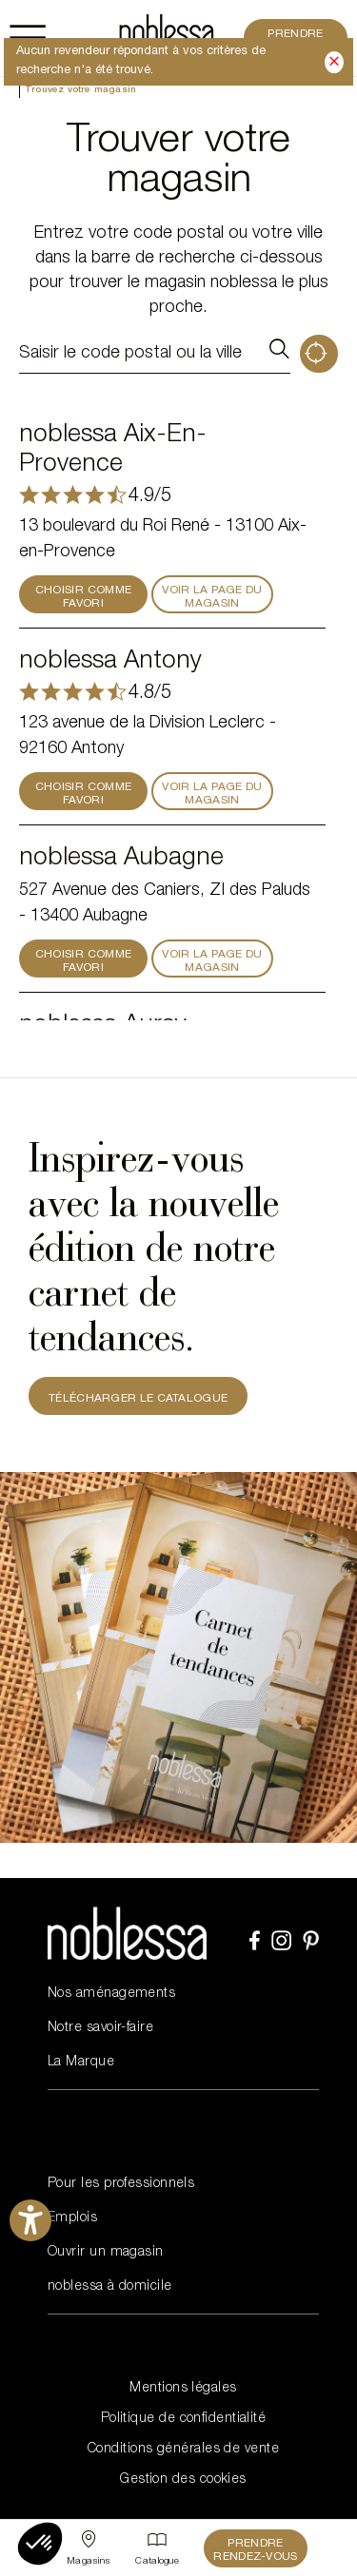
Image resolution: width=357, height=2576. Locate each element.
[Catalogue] (157, 2548)
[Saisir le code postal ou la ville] (137, 353)
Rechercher (279, 354)
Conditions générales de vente (183, 2449)
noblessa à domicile (110, 2287)
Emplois (72, 2218)
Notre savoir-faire (100, 2028)
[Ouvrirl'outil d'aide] (30, 2220)
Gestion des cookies (183, 2480)
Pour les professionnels (121, 2184)
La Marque (81, 2062)
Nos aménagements (111, 1994)
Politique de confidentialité (184, 2419)
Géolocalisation (319, 354)
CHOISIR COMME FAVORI (83, 597)
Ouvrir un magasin (106, 2252)
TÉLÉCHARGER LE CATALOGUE (138, 1398)
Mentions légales (182, 2388)
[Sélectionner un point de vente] (88, 2548)
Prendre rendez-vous (255, 2550)
